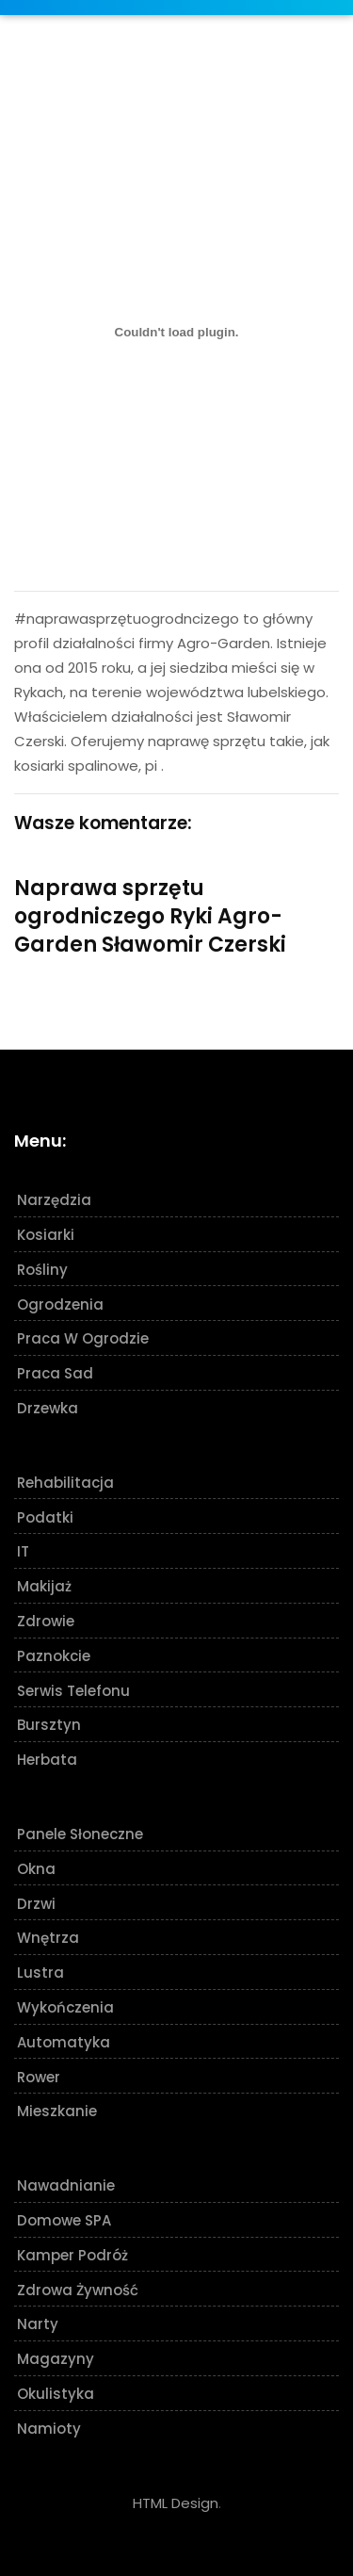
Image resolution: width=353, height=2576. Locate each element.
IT (23, 1551)
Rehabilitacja (65, 1482)
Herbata (47, 1759)
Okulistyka (55, 2394)
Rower (38, 2077)
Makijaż (44, 1586)
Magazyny (55, 2359)
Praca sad (55, 1373)
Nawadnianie (66, 2185)
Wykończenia (65, 2007)
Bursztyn (49, 1725)
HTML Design (175, 2503)
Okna (36, 1869)
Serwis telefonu (73, 1691)
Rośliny (42, 1270)
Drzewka (47, 1408)
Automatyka (63, 2042)
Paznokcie (53, 1656)
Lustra (40, 1972)
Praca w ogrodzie (83, 1338)
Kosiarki (45, 1235)
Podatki (45, 1517)
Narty (37, 2324)
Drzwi (36, 1904)
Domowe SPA (64, 2220)
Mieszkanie (57, 2111)
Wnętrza (48, 1938)
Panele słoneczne (80, 1834)
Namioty (49, 2428)
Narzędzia (54, 1200)
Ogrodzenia (60, 1304)
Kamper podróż (72, 2255)
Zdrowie (45, 1621)
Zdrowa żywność (77, 2290)
